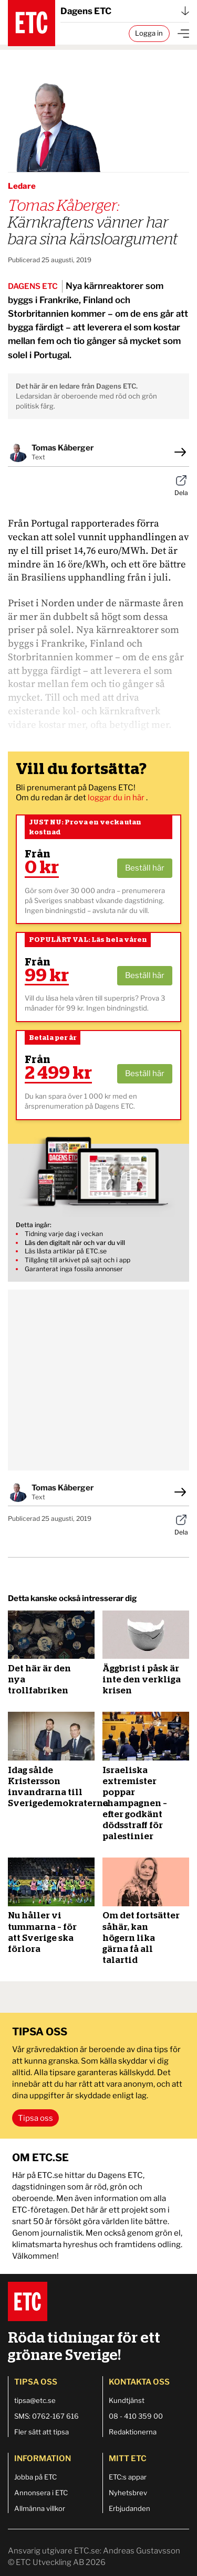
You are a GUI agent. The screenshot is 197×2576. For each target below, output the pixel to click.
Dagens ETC (124, 11)
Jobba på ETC (35, 2477)
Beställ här (144, 868)
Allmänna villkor (39, 2508)
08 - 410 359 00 (136, 2416)
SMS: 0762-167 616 (46, 2416)
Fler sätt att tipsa (41, 2432)
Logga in (149, 33)
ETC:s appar (128, 2477)
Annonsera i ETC (41, 2492)
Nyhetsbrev (128, 2492)
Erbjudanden (129, 2508)
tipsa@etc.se (35, 2400)
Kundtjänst (126, 2400)
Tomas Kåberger (63, 448)
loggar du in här (117, 797)
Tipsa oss (35, 2118)
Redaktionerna (133, 2432)
